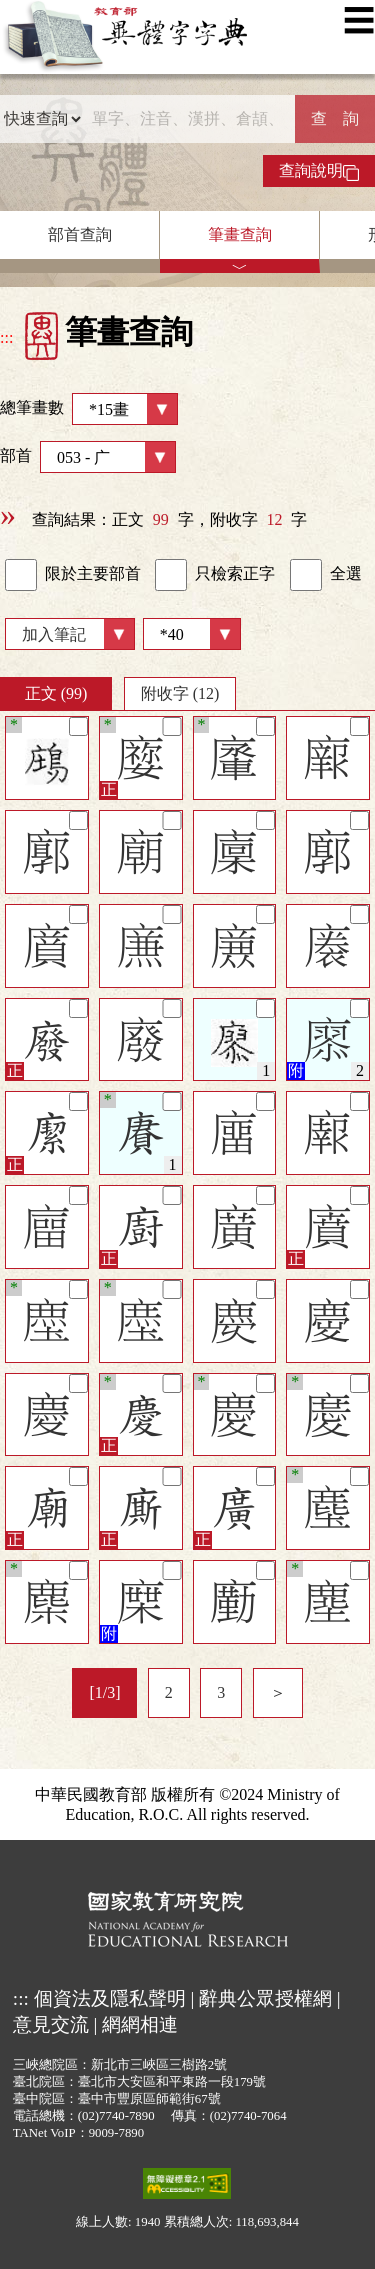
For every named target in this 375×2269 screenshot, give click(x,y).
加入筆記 (54, 634)
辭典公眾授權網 (265, 1998)
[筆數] (192, 634)
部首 (88, 457)
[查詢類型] (42, 119)
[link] (21, 575)
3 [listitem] (221, 1692)
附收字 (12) (180, 693)
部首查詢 (80, 234)
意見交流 (51, 2024)
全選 (326, 575)
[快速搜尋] (188, 119)
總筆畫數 (89, 409)
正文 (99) (56, 693)
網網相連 (140, 2024)
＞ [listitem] (278, 1692)
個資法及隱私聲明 (110, 1998)
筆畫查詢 (240, 234)
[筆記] (78, 726)
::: (6, 337)
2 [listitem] (169, 1692)
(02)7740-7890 (116, 2116)
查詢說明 (319, 171)
